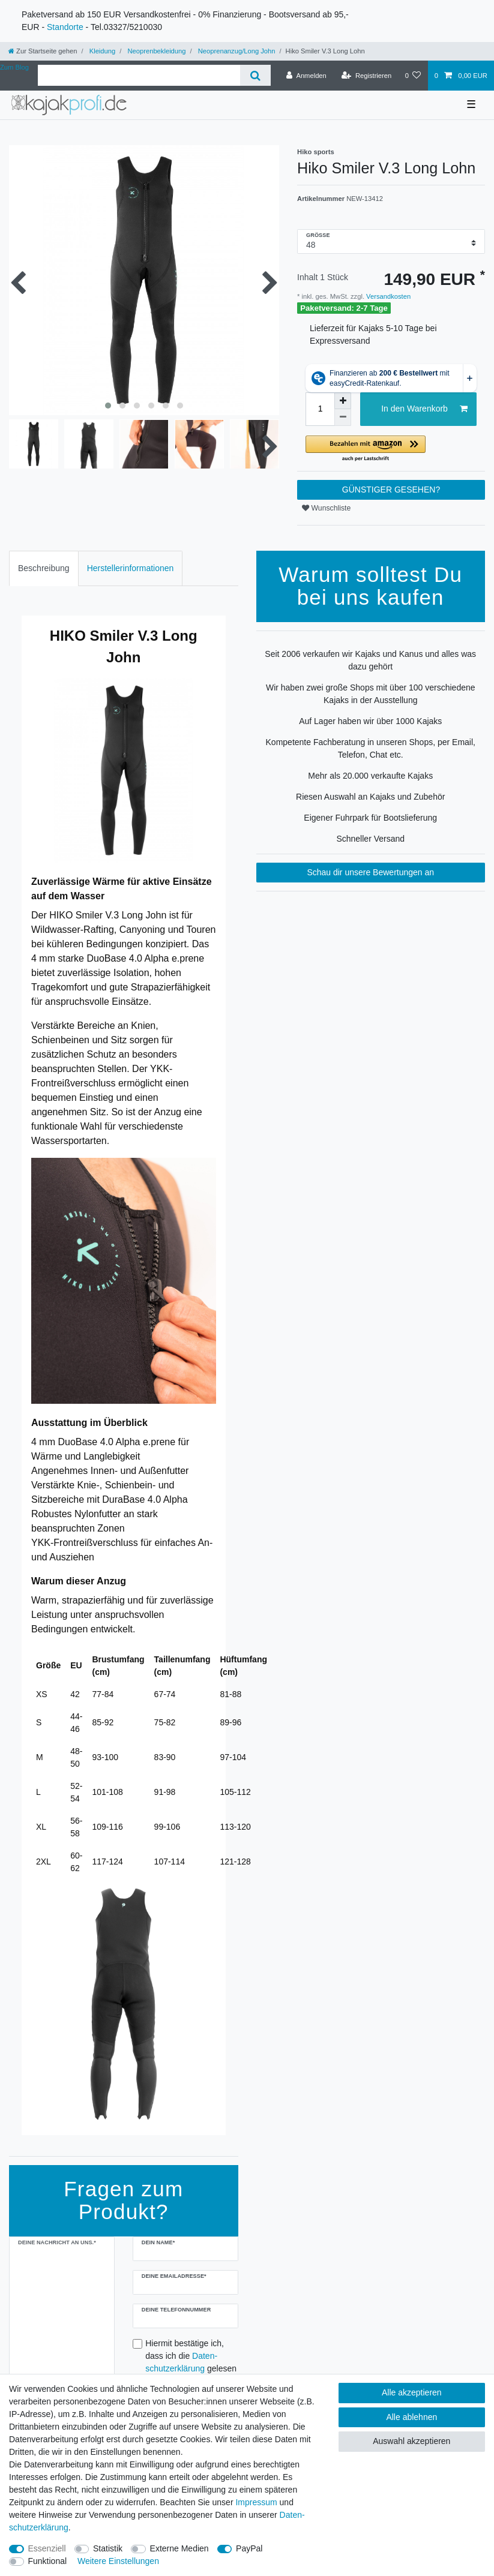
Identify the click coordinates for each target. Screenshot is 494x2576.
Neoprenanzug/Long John (236, 51)
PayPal (249, 2548)
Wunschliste (326, 508)
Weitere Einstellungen (118, 2561)
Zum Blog (14, 67)
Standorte (65, 27)
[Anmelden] (306, 76)
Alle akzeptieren (412, 2392)
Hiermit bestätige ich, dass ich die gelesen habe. (190, 2362)
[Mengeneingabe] (320, 409)
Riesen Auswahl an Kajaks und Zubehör (370, 796)
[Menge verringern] (342, 417)
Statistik (107, 2548)
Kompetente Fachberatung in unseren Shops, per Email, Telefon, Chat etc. (370, 748)
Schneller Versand (370, 838)
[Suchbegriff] (139, 75)
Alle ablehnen (411, 2417)
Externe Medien (179, 2548)
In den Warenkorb (424, 409)
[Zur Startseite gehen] (42, 51)
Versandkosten (387, 296)
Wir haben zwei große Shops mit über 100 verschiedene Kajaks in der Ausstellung (370, 694)
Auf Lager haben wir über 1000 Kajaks (370, 721)
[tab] (44, 568)
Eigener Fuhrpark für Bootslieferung (370, 817)
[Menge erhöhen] (342, 400)
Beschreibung (44, 568)
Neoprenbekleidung (155, 51)
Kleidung (102, 51)
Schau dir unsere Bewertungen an (370, 872)
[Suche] (255, 75)
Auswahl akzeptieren (411, 2441)
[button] (391, 449)
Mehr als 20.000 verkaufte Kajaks (370, 775)
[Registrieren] (366, 76)
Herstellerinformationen (130, 568)
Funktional (47, 2561)
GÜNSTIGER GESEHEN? (391, 489)
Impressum (256, 2502)
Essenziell (47, 2548)
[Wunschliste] (412, 76)
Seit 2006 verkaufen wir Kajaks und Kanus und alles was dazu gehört (370, 660)
